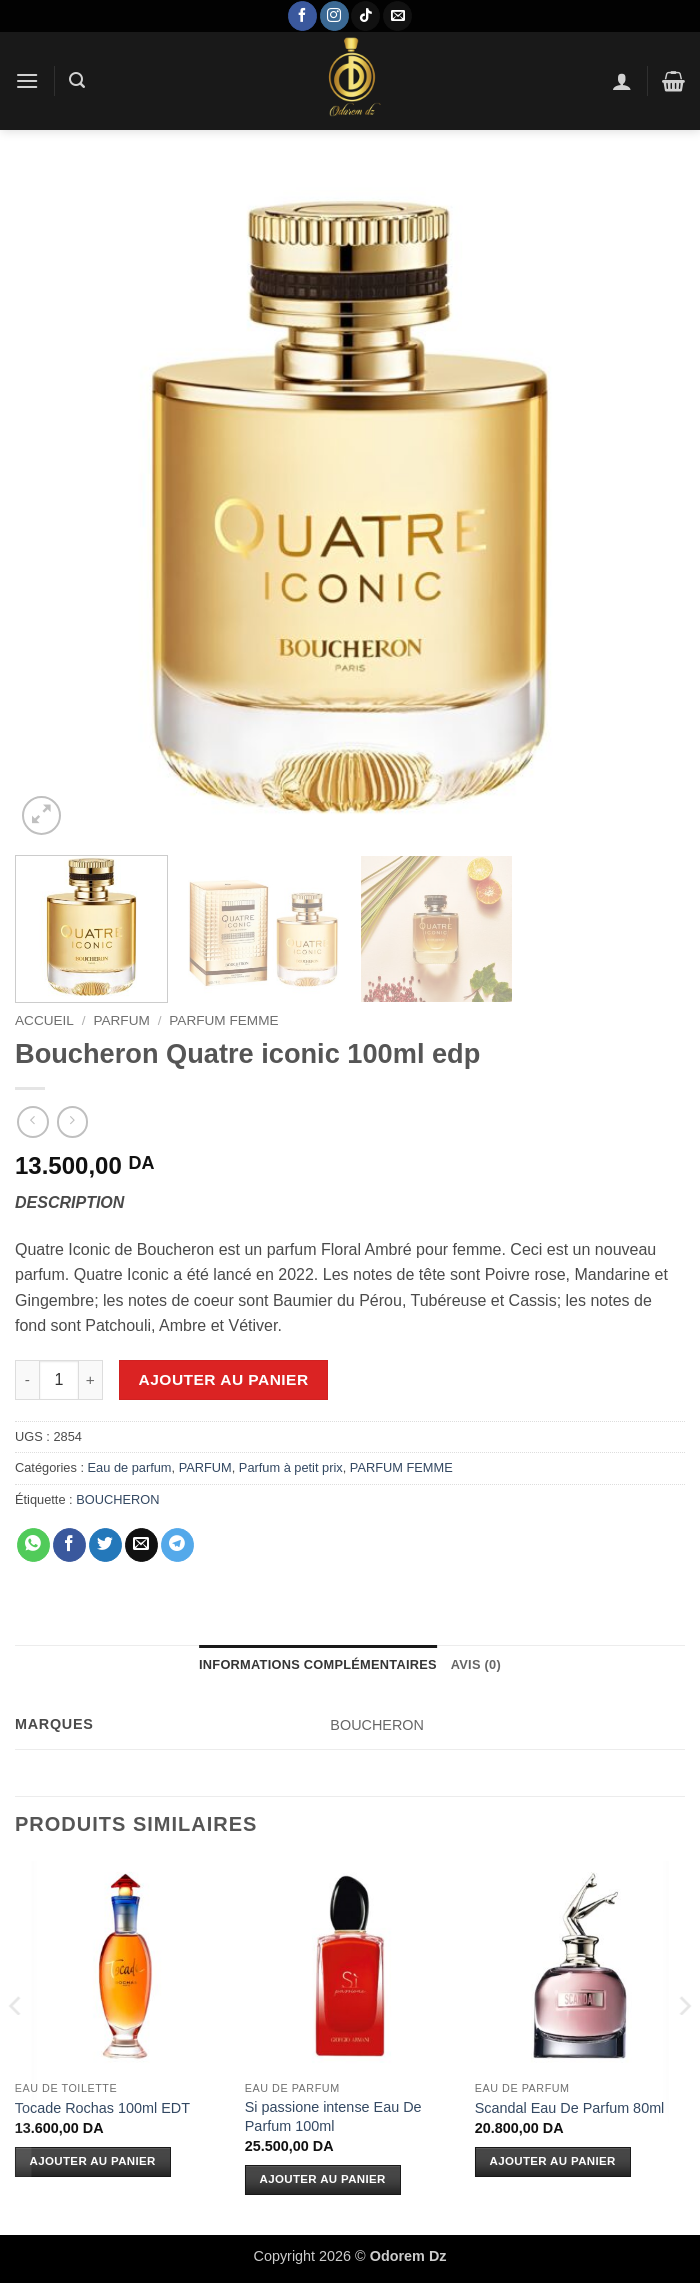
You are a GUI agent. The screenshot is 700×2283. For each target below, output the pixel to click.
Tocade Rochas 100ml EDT (102, 2108)
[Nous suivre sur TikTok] (365, 16)
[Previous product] (72, 1121)
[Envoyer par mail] (141, 1545)
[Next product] (32, 1121)
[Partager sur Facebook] (69, 1545)
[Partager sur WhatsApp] (33, 1545)
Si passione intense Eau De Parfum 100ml (333, 2116)
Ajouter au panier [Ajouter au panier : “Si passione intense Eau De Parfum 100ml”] (323, 2179)
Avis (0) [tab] (476, 1664)
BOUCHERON (117, 1499)
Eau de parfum (130, 1467)
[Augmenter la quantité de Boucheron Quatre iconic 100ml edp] (91, 1380)
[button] (27, 80)
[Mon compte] (622, 81)
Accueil (44, 1020)
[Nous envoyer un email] (397, 16)
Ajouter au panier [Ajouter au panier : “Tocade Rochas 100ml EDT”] (93, 2161)
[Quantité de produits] (59, 1380)
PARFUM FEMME (223, 1020)
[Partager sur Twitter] (105, 1545)
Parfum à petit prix (291, 1467)
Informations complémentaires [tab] (318, 1664)
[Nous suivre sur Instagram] (334, 16)
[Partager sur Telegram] (177, 1545)
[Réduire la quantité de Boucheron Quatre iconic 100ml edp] (27, 1380)
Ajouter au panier (224, 1379)
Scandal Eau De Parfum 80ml (570, 2108)
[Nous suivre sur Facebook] (302, 16)
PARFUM (121, 1020)
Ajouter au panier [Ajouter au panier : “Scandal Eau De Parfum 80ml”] (553, 2161)
